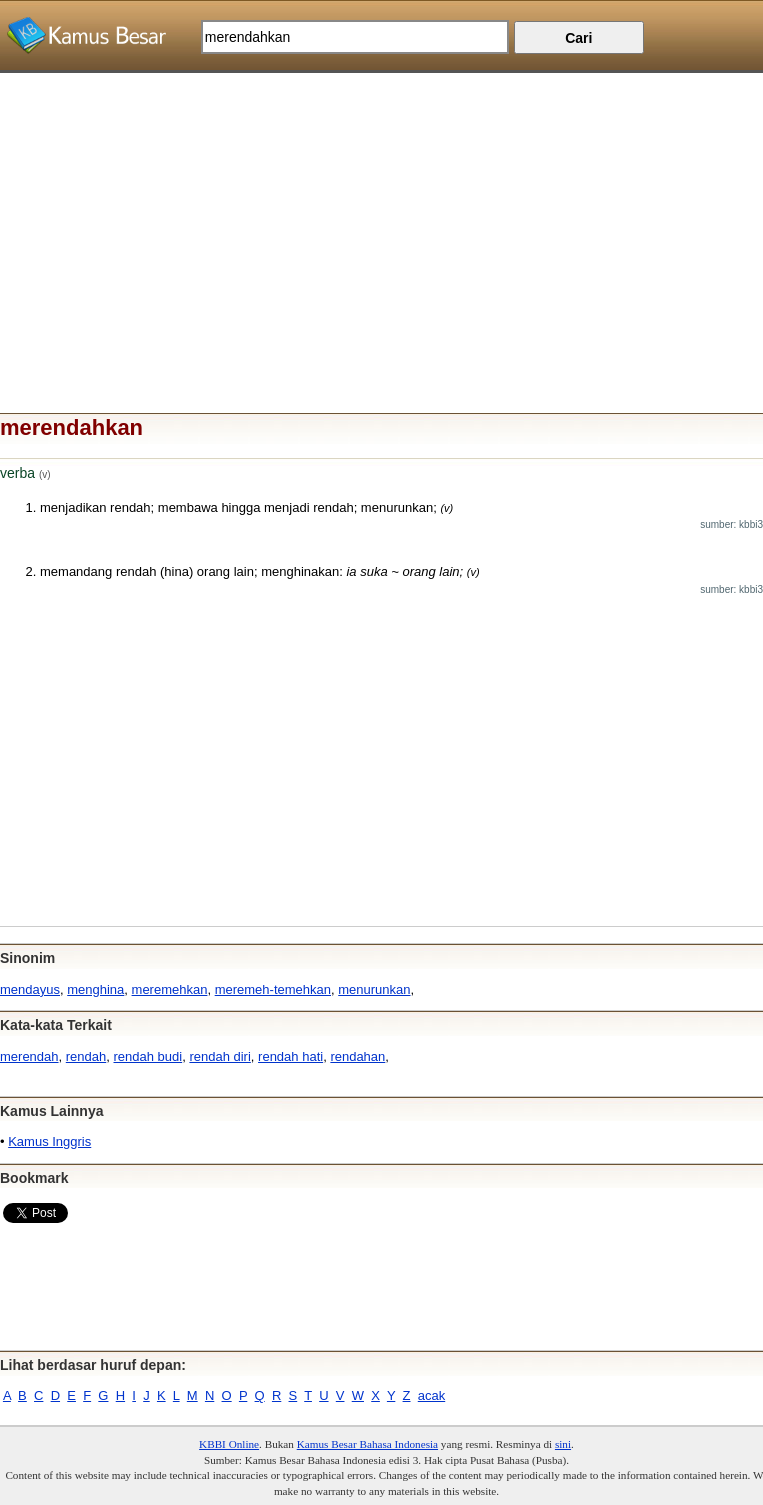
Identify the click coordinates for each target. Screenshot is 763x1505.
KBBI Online (229, 1444)
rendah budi (148, 1056)
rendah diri (219, 1056)
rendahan (357, 1056)
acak (431, 1395)
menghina (95, 989)
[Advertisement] (381, 213)
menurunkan (374, 989)
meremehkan (170, 989)
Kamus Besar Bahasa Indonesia (367, 1444)
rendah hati (290, 1056)
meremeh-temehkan (273, 989)
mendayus (30, 989)
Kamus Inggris (49, 1141)
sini (563, 1444)
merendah (29, 1056)
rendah (86, 1056)
